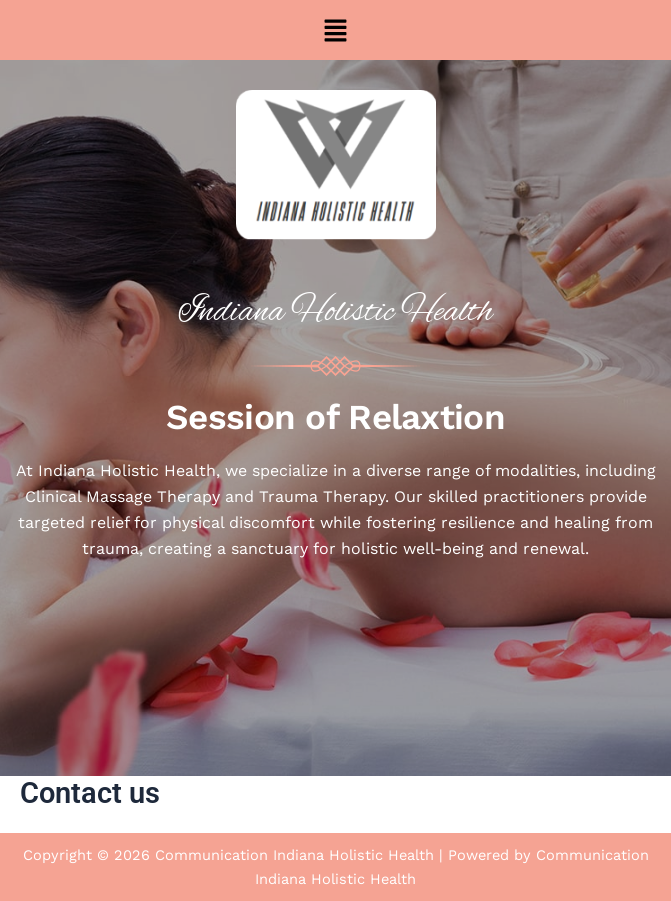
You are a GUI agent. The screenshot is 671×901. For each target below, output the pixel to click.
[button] (335, 30)
